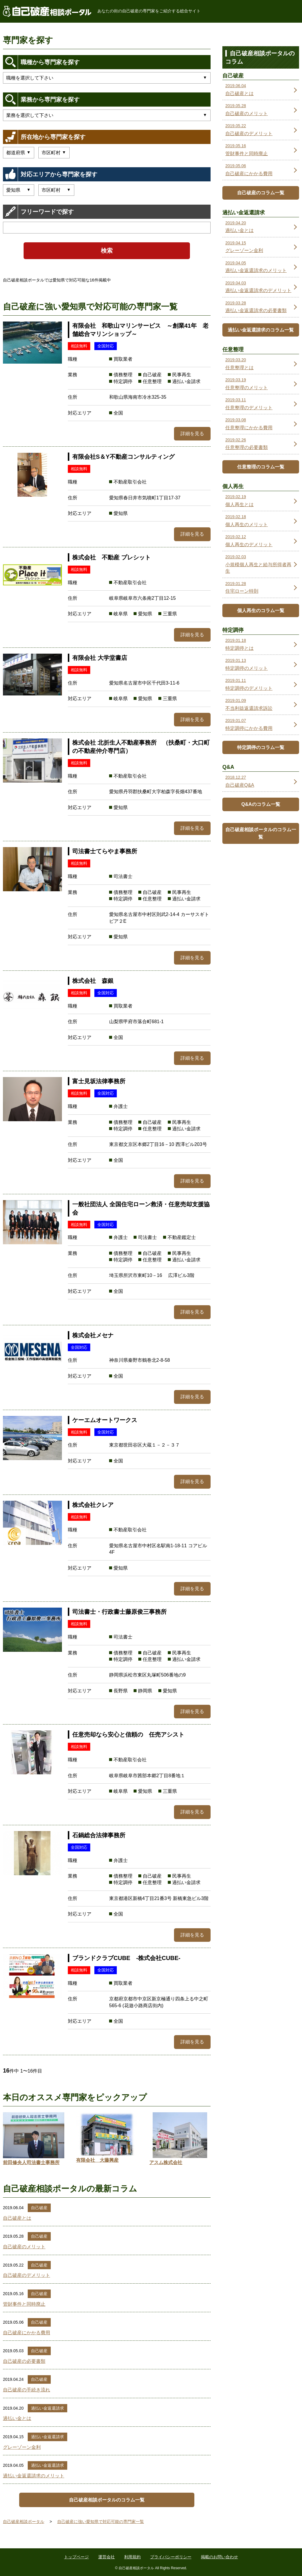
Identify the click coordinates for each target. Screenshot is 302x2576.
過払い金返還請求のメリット (33, 2475)
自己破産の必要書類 (24, 2361)
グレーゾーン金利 (22, 2447)
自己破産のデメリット (26, 2275)
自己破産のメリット (24, 2246)
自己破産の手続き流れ (26, 2389)
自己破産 (39, 2207)
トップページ (76, 2557)
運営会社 (106, 2557)
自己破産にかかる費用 (26, 2332)
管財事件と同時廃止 (24, 2304)
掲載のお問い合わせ (219, 2557)
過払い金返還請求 (47, 2408)
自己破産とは (17, 2218)
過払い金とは (17, 2418)
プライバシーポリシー (170, 2557)
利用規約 (132, 2557)
